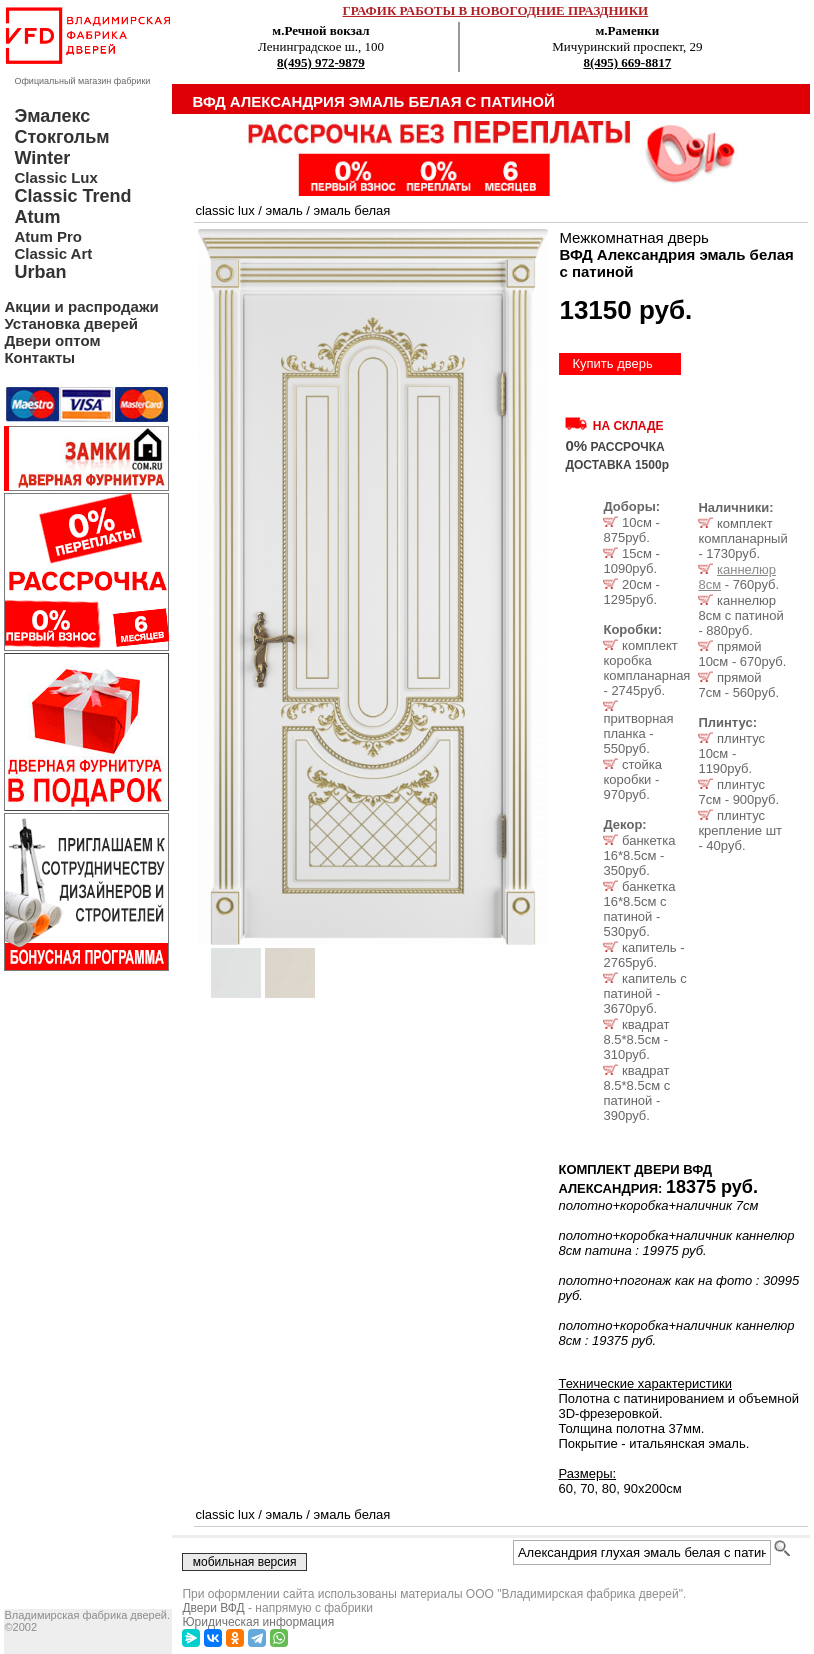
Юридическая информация (258, 1622)
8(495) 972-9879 (321, 62)
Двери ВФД (213, 1608)
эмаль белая (352, 210)
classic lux (224, 210)
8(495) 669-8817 (627, 62)
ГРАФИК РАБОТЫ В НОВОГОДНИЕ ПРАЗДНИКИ (496, 10)
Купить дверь (612, 363)
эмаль (284, 210)
